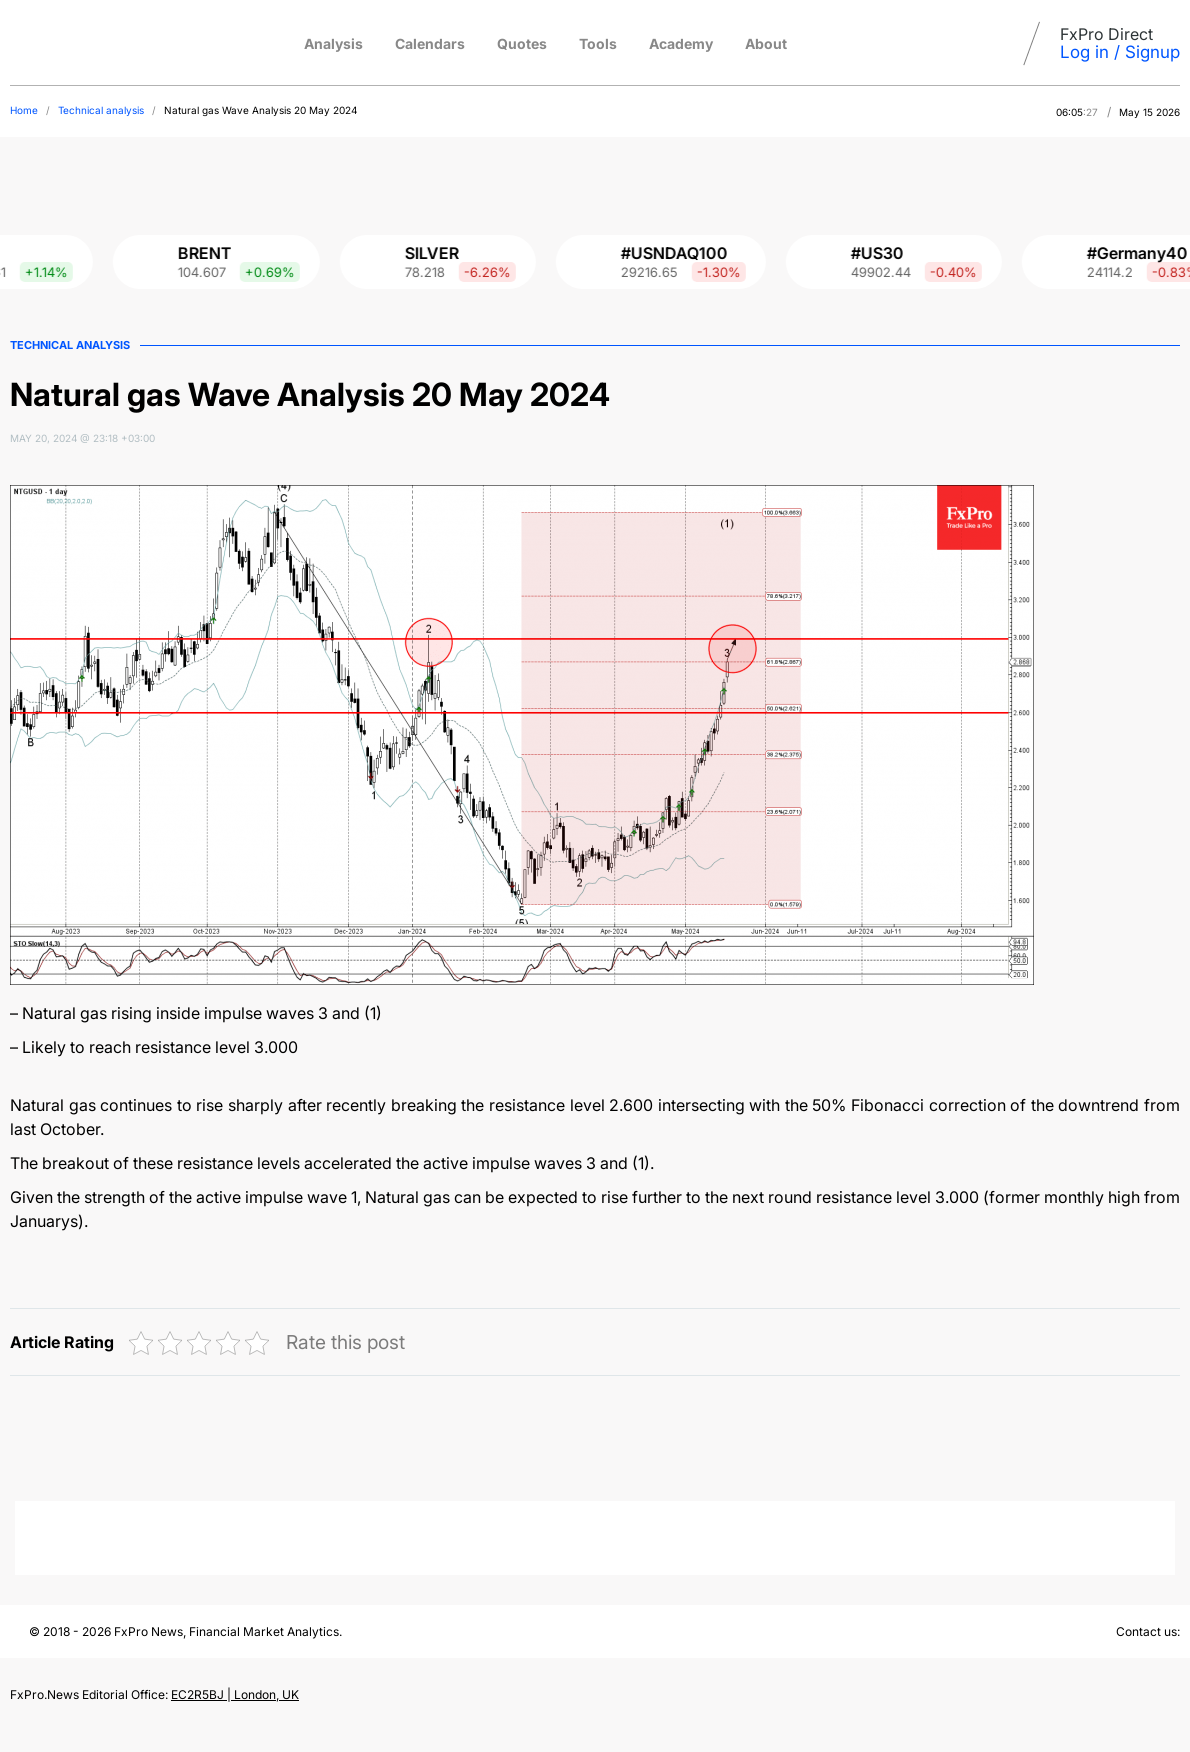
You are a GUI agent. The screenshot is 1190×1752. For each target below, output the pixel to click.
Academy (681, 43)
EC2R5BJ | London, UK (235, 1694)
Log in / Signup (1120, 52)
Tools (598, 43)
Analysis (333, 43)
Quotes (522, 43)
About (766, 43)
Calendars (430, 43)
